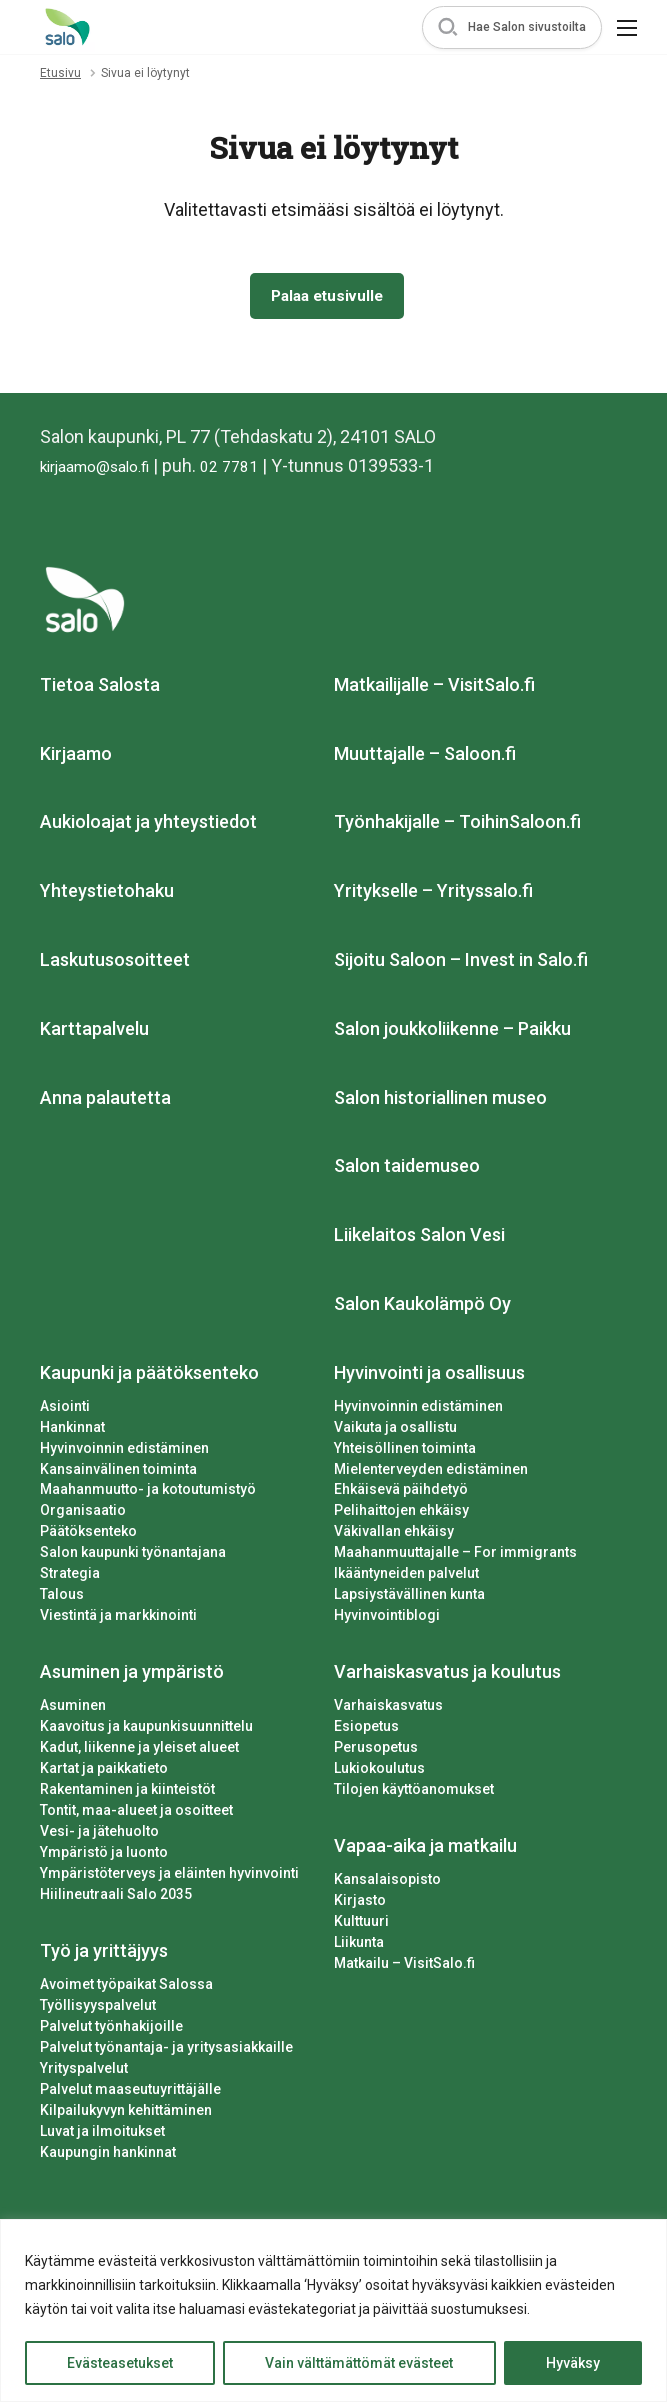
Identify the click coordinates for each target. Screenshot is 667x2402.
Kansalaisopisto (387, 1883)
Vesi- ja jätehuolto (99, 1835)
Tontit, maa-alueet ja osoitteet (136, 1815)
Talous (62, 1599)
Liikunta (359, 1946)
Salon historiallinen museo (440, 1101)
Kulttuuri (361, 1925)
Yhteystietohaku (107, 895)
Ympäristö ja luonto (104, 1856)
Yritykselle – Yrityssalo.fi (433, 895)
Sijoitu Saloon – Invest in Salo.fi (461, 963)
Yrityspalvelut (84, 2072)
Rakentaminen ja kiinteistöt (127, 1794)
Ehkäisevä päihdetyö (401, 1494)
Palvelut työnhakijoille (111, 2030)
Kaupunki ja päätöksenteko (149, 1376)
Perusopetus (376, 1752)
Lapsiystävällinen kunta (409, 1599)
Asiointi (65, 1410)
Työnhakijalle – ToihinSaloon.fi (457, 826)
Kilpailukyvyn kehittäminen (126, 2114)
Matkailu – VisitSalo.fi (404, 1967)
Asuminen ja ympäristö (132, 1676)
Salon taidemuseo (407, 1170)
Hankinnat (72, 1431)
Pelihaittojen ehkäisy (401, 1515)
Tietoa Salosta (100, 688)
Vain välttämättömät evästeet (359, 2363)
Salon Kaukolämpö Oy (422, 1307)
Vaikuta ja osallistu (395, 1431)
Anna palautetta (105, 1101)
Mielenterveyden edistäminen (431, 1473)
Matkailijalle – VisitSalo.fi (434, 688)
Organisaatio (83, 1515)
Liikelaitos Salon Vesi (419, 1239)
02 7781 (254, 469)
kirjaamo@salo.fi (105, 469)
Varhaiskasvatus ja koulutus (447, 1676)
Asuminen (73, 1710)
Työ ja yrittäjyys (104, 1954)
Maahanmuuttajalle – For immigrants (455, 1557)
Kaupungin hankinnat (108, 2156)
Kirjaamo (76, 757)
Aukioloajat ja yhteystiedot (148, 826)
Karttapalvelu (94, 1032)
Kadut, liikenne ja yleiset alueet (139, 1752)
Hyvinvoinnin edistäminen (124, 1452)
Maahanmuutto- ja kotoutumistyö (148, 1494)
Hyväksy (573, 2363)
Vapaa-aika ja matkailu (425, 1850)
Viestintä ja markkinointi (118, 1620)
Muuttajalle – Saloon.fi (425, 757)
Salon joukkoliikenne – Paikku (452, 1032)
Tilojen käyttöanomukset (414, 1794)
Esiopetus (366, 1731)
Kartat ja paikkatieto (104, 1773)
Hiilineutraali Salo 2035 (116, 1898)
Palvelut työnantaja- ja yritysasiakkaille (166, 2051)
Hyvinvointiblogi (387, 1620)
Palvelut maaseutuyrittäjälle (130, 2093)
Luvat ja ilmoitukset (102, 2135)
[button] (512, 27)
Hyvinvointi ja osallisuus (429, 1376)
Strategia (70, 1578)
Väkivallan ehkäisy (394, 1536)
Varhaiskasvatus (388, 1710)
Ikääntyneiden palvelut (406, 1578)
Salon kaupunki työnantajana (133, 1557)
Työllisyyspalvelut (98, 2009)
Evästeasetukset (120, 2363)
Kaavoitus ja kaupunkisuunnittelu (146, 1731)
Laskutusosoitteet (115, 963)
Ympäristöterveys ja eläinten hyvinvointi (169, 1877)
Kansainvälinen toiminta (118, 1473)
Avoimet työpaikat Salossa (126, 1988)
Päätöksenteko (88, 1536)
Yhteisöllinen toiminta (405, 1452)
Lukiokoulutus (379, 1773)
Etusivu (60, 73)
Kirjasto (360, 1904)
